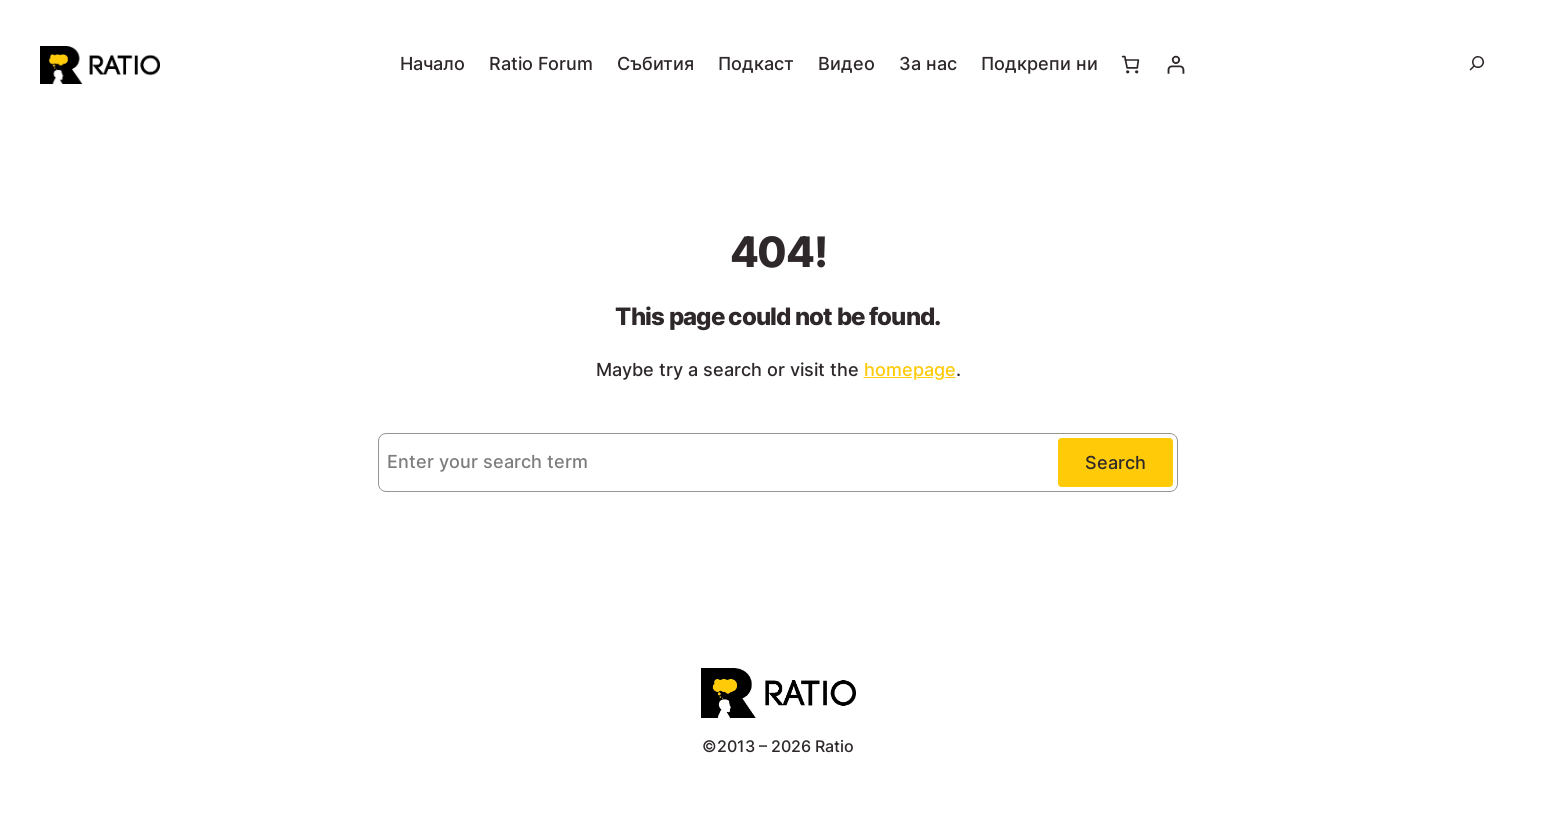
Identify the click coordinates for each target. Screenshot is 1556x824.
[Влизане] (1175, 64)
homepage (910, 369)
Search (1115, 462)
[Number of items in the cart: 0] (1130, 64)
